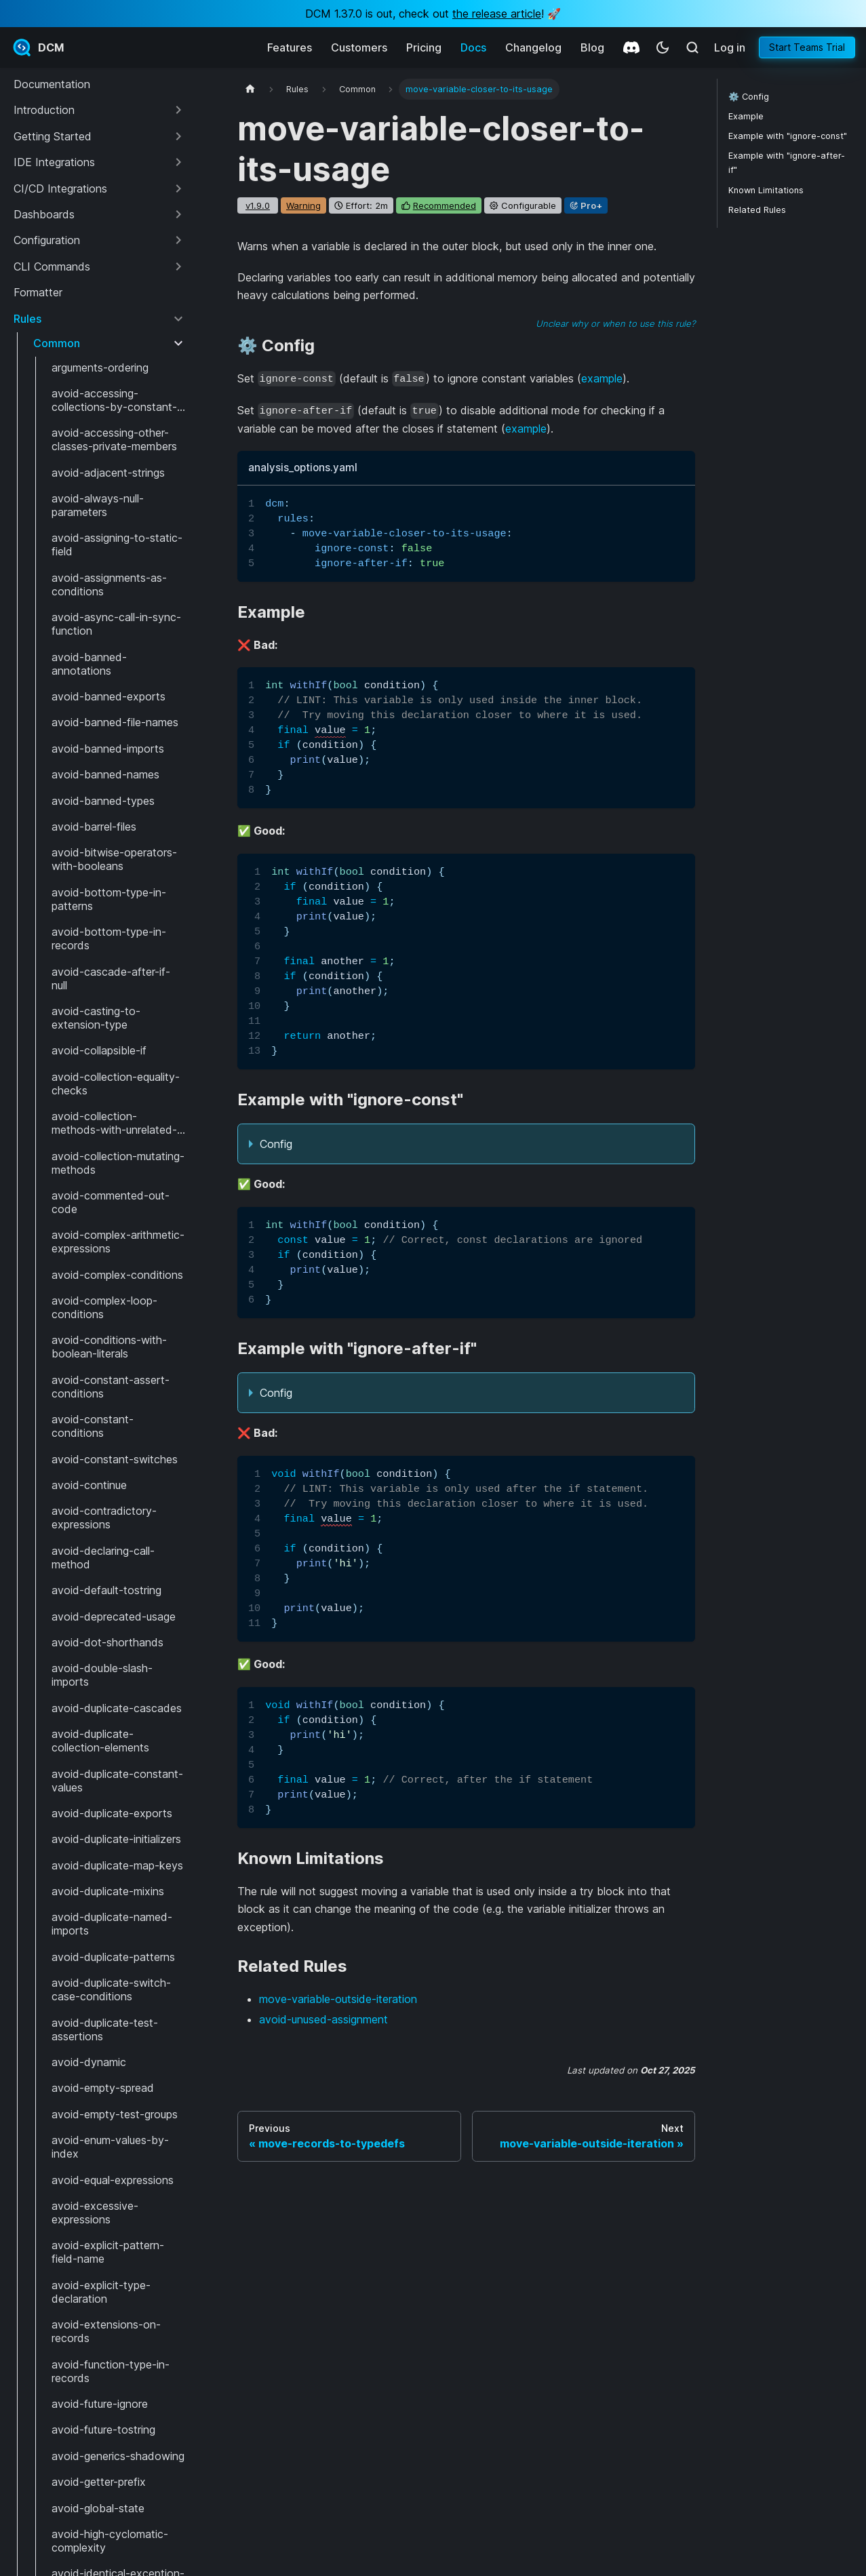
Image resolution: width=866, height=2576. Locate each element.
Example (746, 116)
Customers (359, 47)
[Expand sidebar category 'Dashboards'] (178, 214)
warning (303, 205)
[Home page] (250, 89)
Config (276, 1144)
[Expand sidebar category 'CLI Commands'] (178, 266)
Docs (473, 47)
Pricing (423, 47)
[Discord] (631, 47)
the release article (496, 13)
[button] (99, 110)
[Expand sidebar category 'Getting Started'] (178, 136)
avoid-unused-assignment (323, 2019)
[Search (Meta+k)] (692, 47)
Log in (729, 47)
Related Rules (757, 210)
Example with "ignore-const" (787, 136)
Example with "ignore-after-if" (786, 163)
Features (289, 47)
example (602, 378)
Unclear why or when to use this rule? (615, 323)
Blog (592, 47)
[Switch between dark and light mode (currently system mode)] (662, 47)
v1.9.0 (257, 205)
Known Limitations (766, 190)
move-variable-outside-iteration (338, 1999)
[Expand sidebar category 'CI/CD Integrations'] (178, 188)
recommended (444, 205)
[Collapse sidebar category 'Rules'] (178, 319)
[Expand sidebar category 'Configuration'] (178, 240)
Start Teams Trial (807, 47)
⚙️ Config (748, 97)
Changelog (533, 47)
